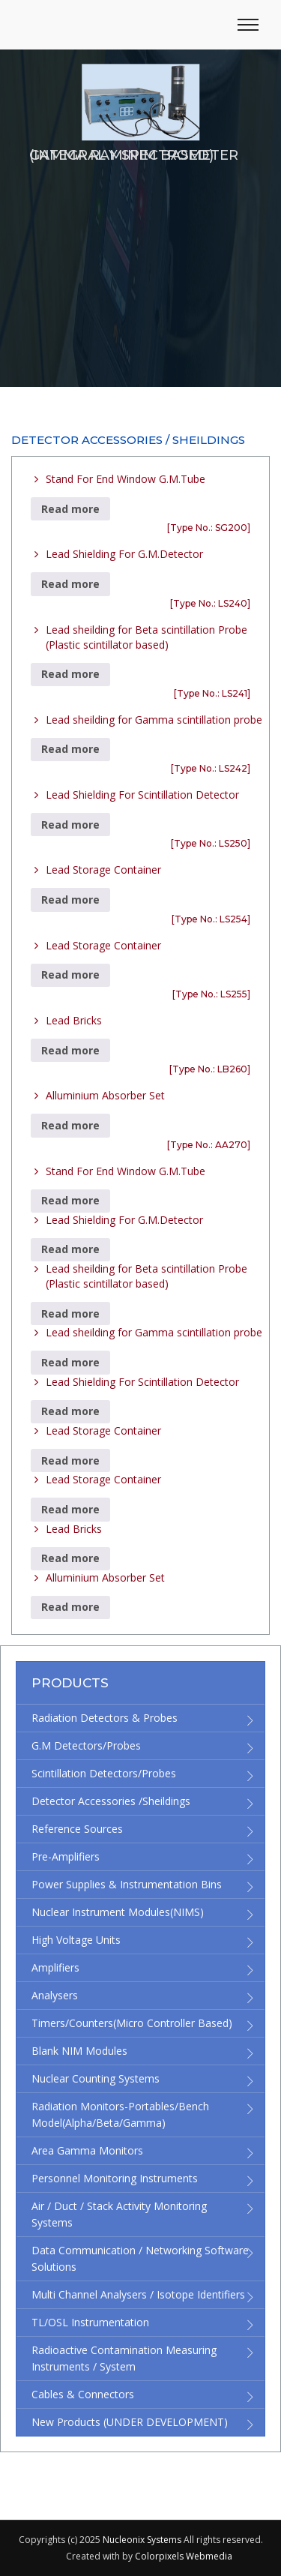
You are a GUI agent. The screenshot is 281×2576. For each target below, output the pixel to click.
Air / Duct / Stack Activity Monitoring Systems (119, 2214)
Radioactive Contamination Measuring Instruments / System (124, 2358)
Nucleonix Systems (142, 2539)
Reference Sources (77, 1829)
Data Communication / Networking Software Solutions (140, 2258)
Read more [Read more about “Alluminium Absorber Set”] (70, 1125)
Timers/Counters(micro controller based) (131, 2023)
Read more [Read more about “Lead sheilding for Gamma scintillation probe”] (70, 749)
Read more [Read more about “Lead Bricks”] (70, 1050)
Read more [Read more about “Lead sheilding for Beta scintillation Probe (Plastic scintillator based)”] (70, 674)
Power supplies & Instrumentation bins (126, 1884)
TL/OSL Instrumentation (90, 2322)
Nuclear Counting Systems (95, 2078)
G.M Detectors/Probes (86, 1745)
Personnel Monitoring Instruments (114, 2178)
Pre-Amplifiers (65, 1856)
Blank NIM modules (79, 2051)
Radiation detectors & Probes (104, 1718)
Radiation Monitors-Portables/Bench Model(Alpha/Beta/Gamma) (120, 2114)
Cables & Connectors (82, 2394)
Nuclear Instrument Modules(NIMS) (117, 1912)
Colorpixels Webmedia (183, 2556)
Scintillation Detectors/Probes (103, 1773)
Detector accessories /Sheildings (110, 1801)
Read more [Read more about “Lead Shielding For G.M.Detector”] (70, 584)
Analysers (54, 1995)
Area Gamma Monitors (87, 2150)
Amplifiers (55, 1967)
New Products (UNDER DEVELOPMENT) (129, 2422)
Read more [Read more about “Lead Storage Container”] (70, 899)
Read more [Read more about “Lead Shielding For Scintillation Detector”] (70, 824)
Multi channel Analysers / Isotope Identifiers (138, 2294)
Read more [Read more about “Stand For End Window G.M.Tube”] (70, 509)
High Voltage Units (76, 1940)
